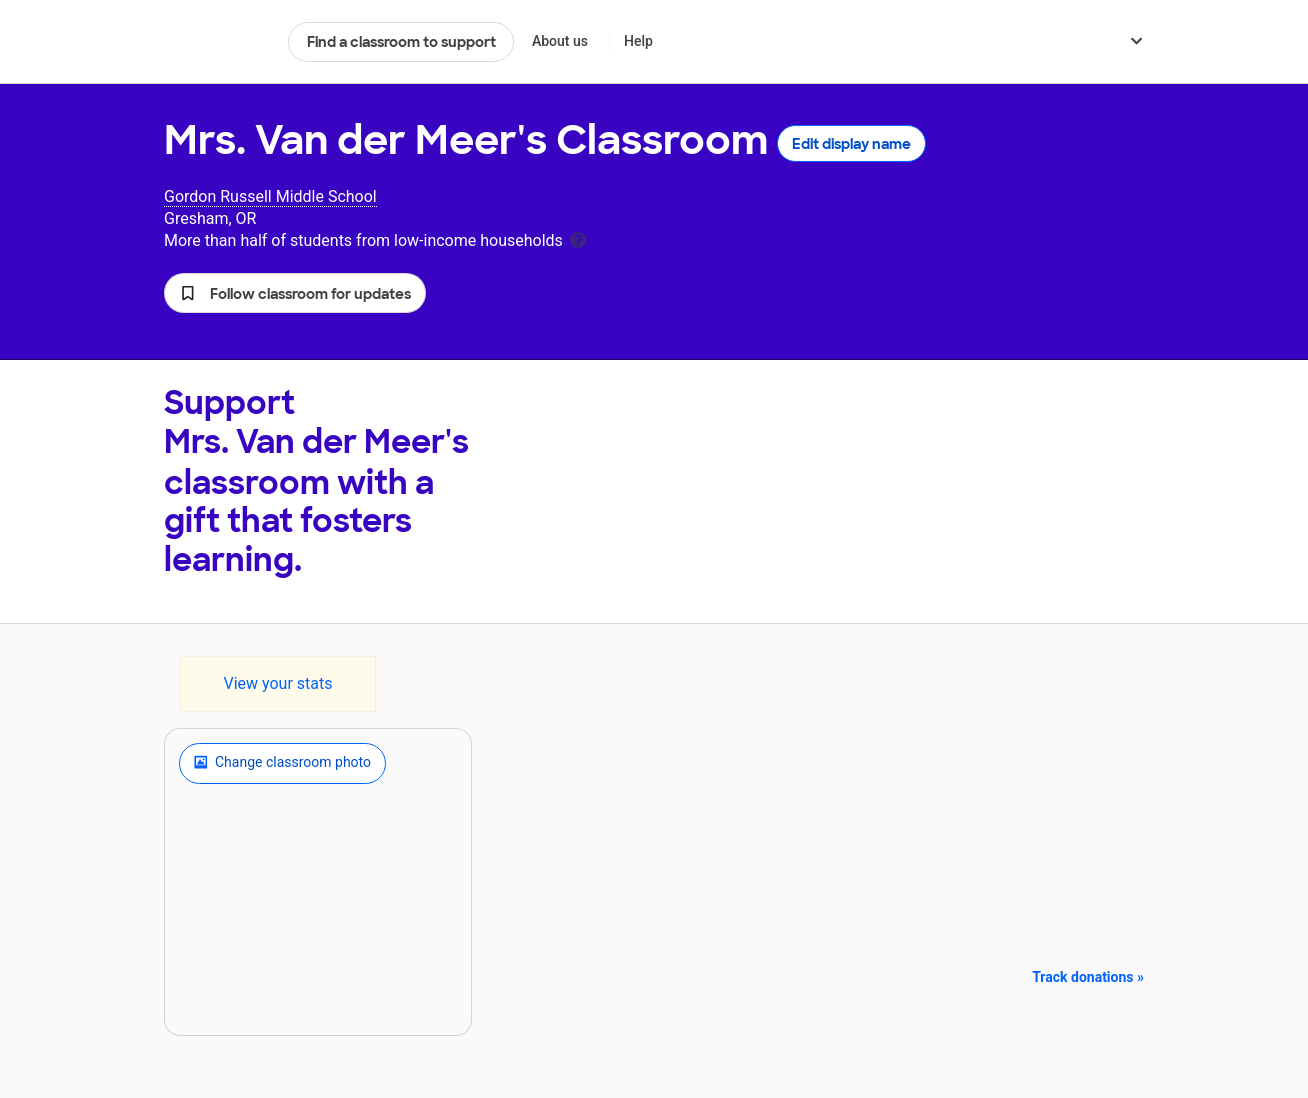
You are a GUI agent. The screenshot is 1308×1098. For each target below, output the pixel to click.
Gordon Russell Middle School (270, 196)
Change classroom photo (282, 763)
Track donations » (1088, 977)
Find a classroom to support (401, 42)
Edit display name (851, 144)
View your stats (277, 683)
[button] (295, 293)
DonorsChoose (217, 42)
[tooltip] (578, 238)
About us (560, 41)
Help (638, 41)
